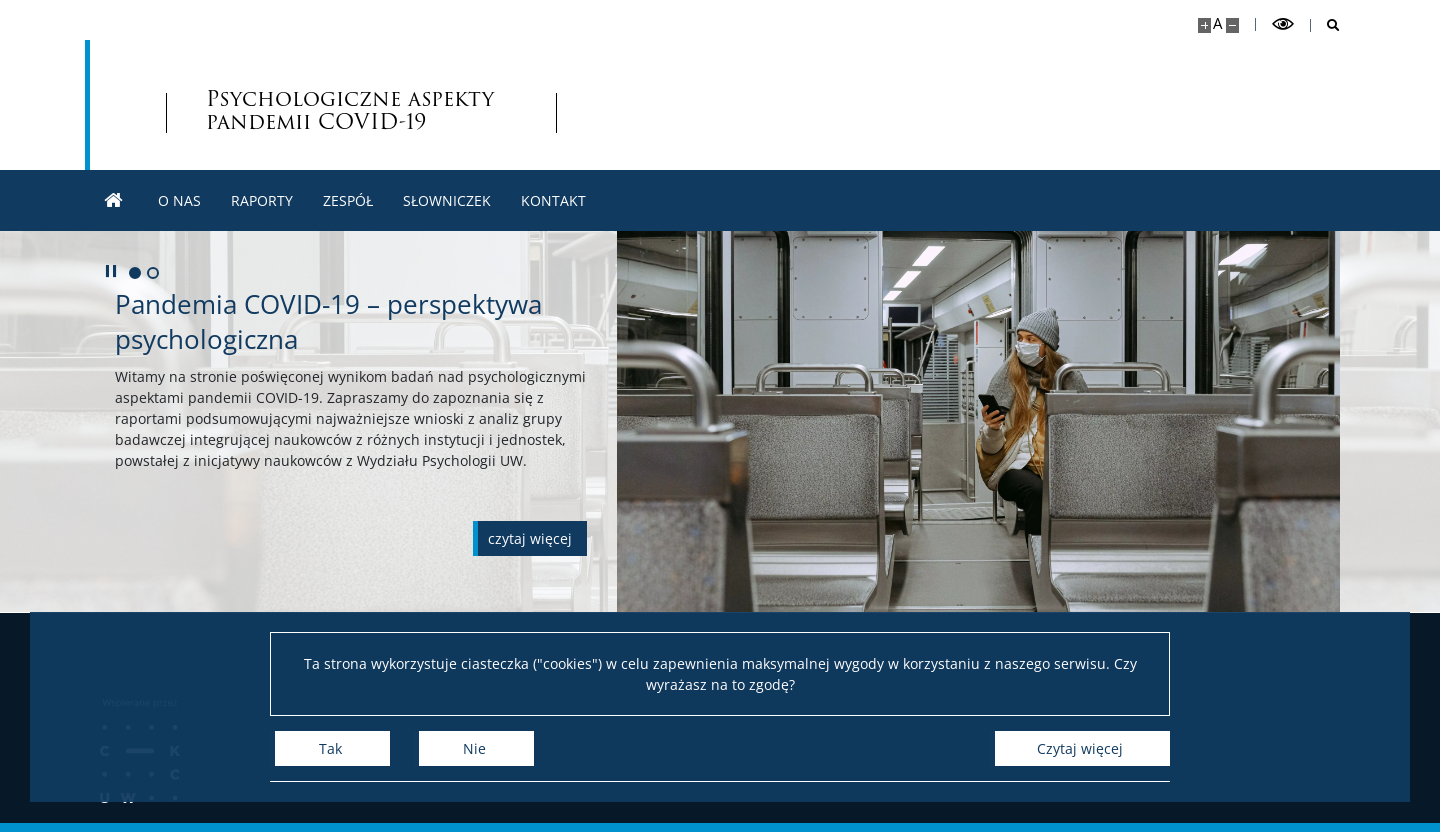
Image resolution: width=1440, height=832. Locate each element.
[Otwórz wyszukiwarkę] (1325, 25)
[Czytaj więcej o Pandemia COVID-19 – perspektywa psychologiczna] (530, 538)
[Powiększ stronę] (1204, 25)
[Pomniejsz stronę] (1232, 25)
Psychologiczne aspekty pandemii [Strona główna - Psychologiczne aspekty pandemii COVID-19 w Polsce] (350, 110)
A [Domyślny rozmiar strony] (1217, 23)
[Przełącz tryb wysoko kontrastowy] (1283, 24)
